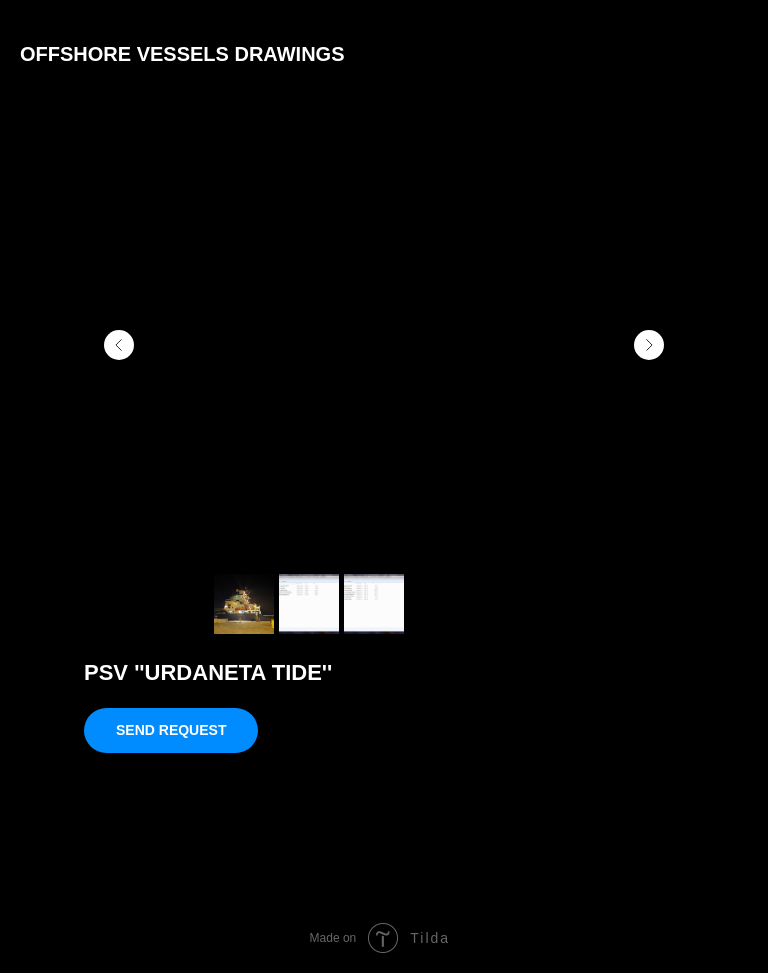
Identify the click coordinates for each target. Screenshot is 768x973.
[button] (171, 730)
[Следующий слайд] (649, 345)
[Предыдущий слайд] (119, 345)
